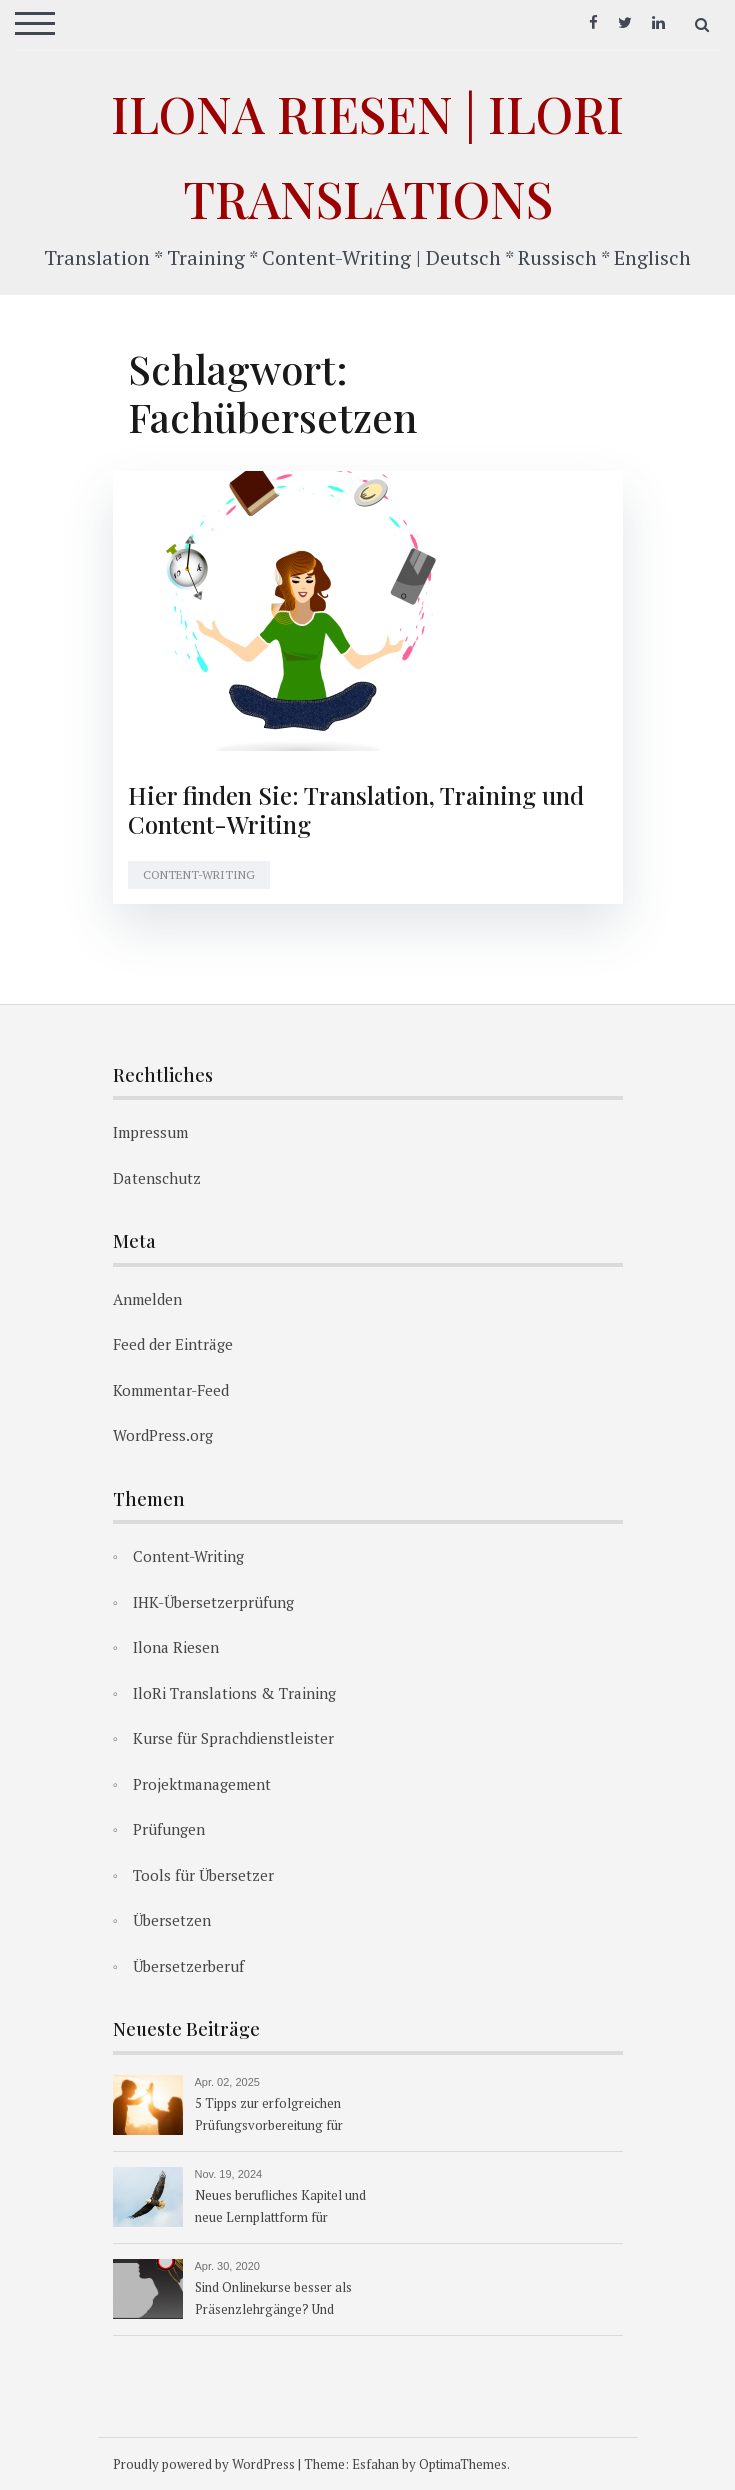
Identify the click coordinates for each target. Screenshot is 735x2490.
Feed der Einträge (173, 1344)
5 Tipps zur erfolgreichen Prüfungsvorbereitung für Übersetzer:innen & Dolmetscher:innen (269, 2116)
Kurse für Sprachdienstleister (233, 1738)
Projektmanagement (202, 1784)
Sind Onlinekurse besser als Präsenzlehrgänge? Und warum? (273, 2300)
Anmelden (147, 1299)
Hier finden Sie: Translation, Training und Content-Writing (356, 809)
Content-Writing (199, 874)
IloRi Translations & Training (234, 1693)
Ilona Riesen (176, 1647)
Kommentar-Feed (171, 1390)
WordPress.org (163, 1435)
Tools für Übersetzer (203, 1875)
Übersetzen (172, 1920)
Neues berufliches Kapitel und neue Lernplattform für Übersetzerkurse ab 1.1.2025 (280, 2208)
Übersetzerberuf (188, 1966)
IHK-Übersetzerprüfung (213, 1602)
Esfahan (375, 2464)
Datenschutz (157, 1178)
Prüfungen (169, 1829)
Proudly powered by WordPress (204, 2464)
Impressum (150, 1132)
